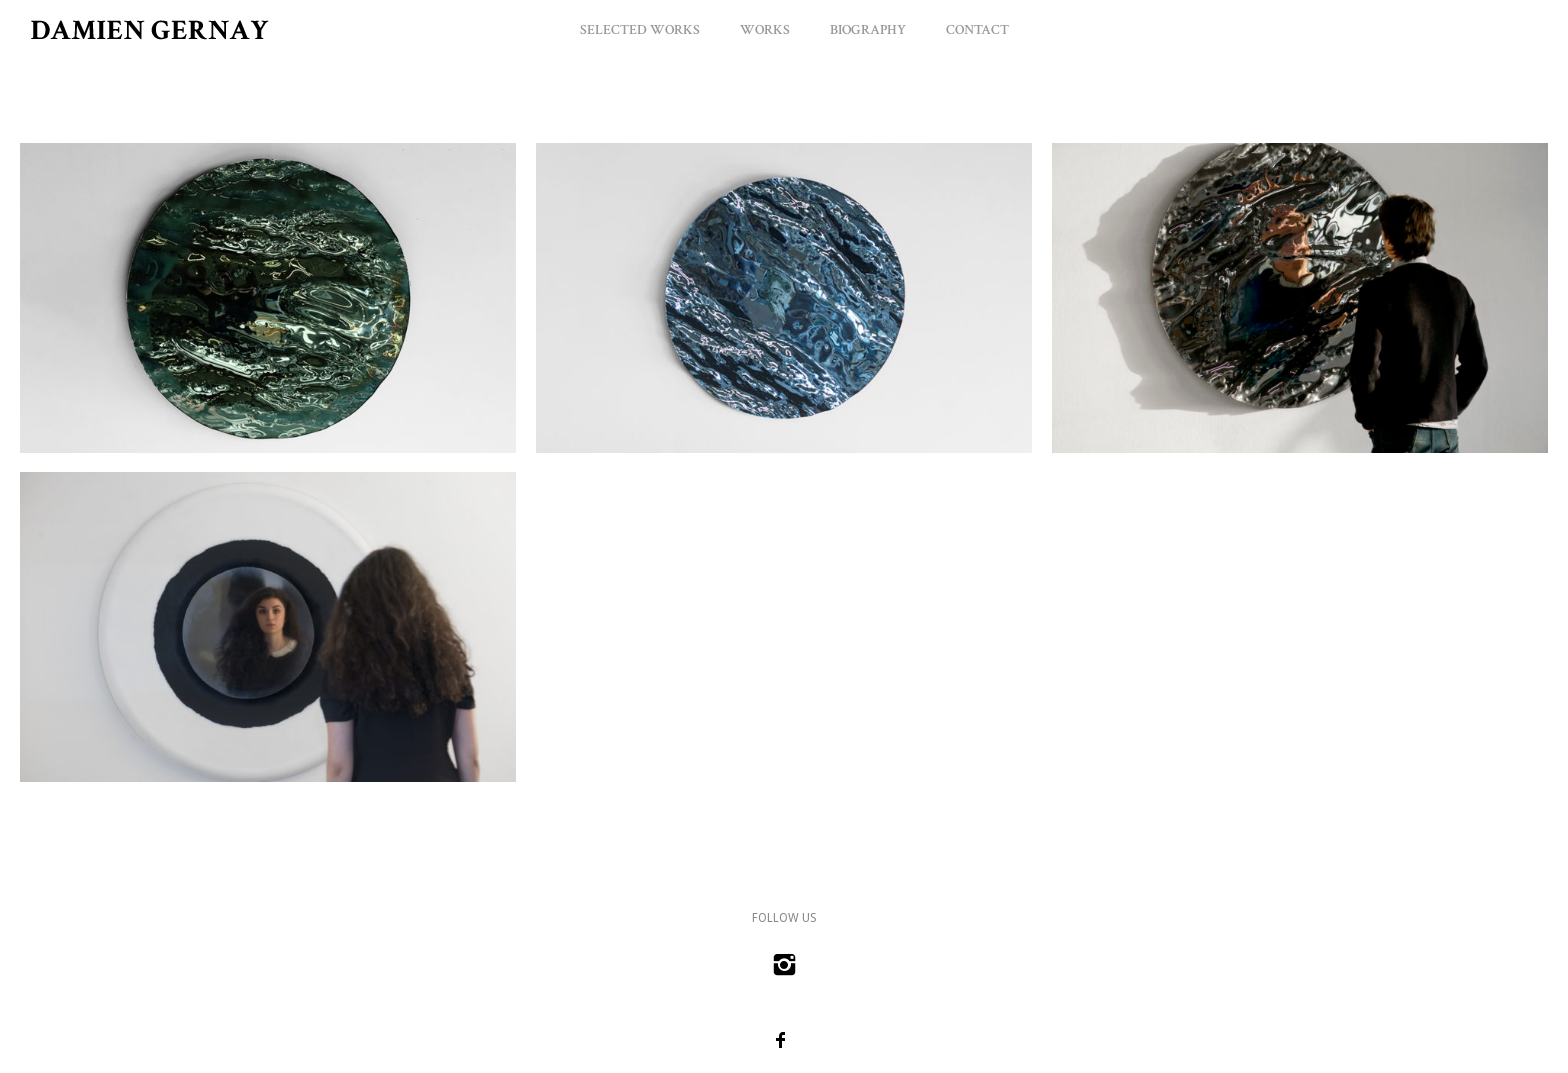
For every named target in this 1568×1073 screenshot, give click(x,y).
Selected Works (640, 30)
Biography (868, 30)
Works (765, 30)
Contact (977, 30)
